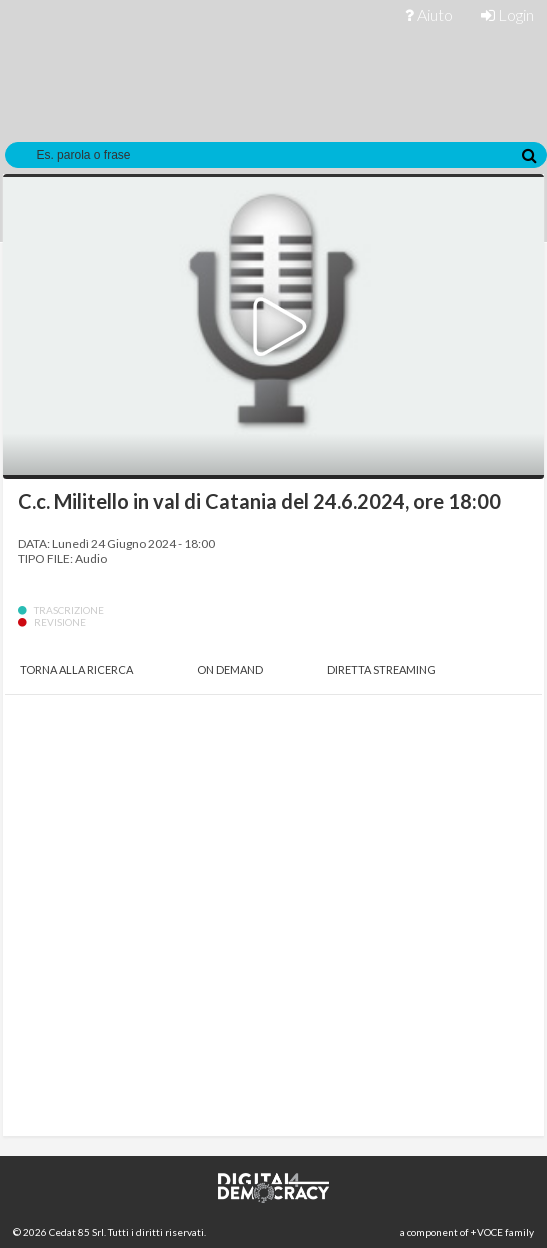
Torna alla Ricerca (76, 669)
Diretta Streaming (381, 669)
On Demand (230, 669)
